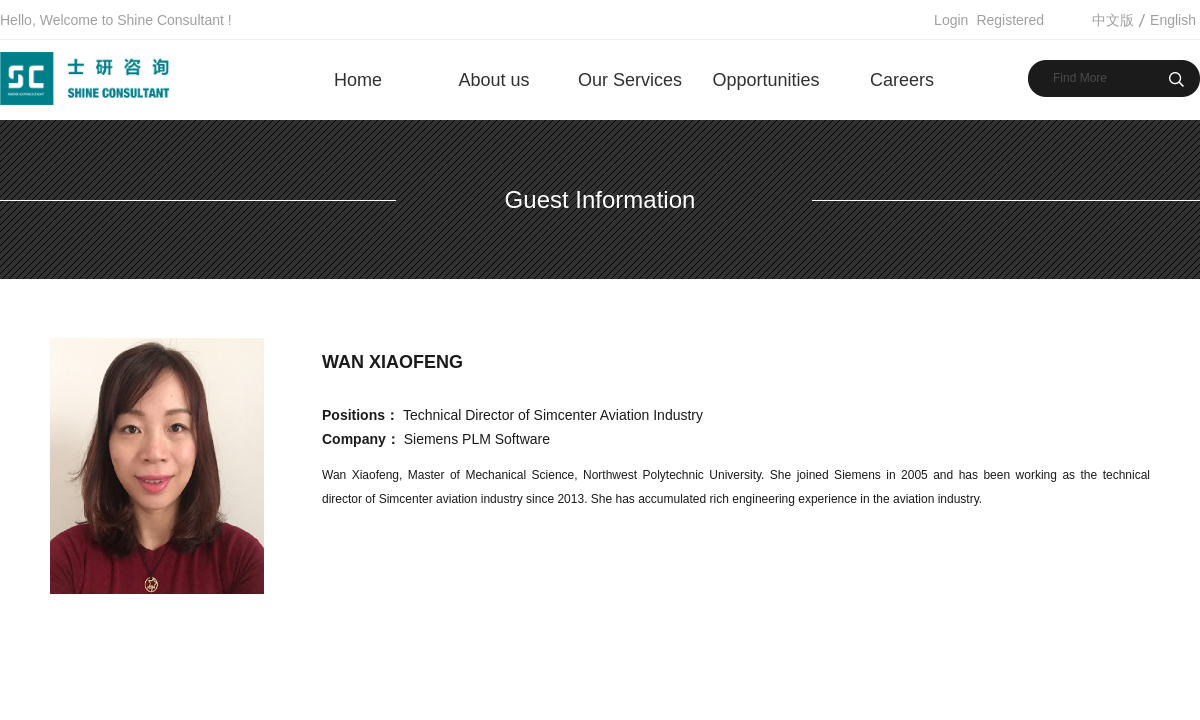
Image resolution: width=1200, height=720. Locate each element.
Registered (1010, 20)
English (1173, 20)
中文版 (1113, 20)
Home (358, 80)
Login (951, 20)
